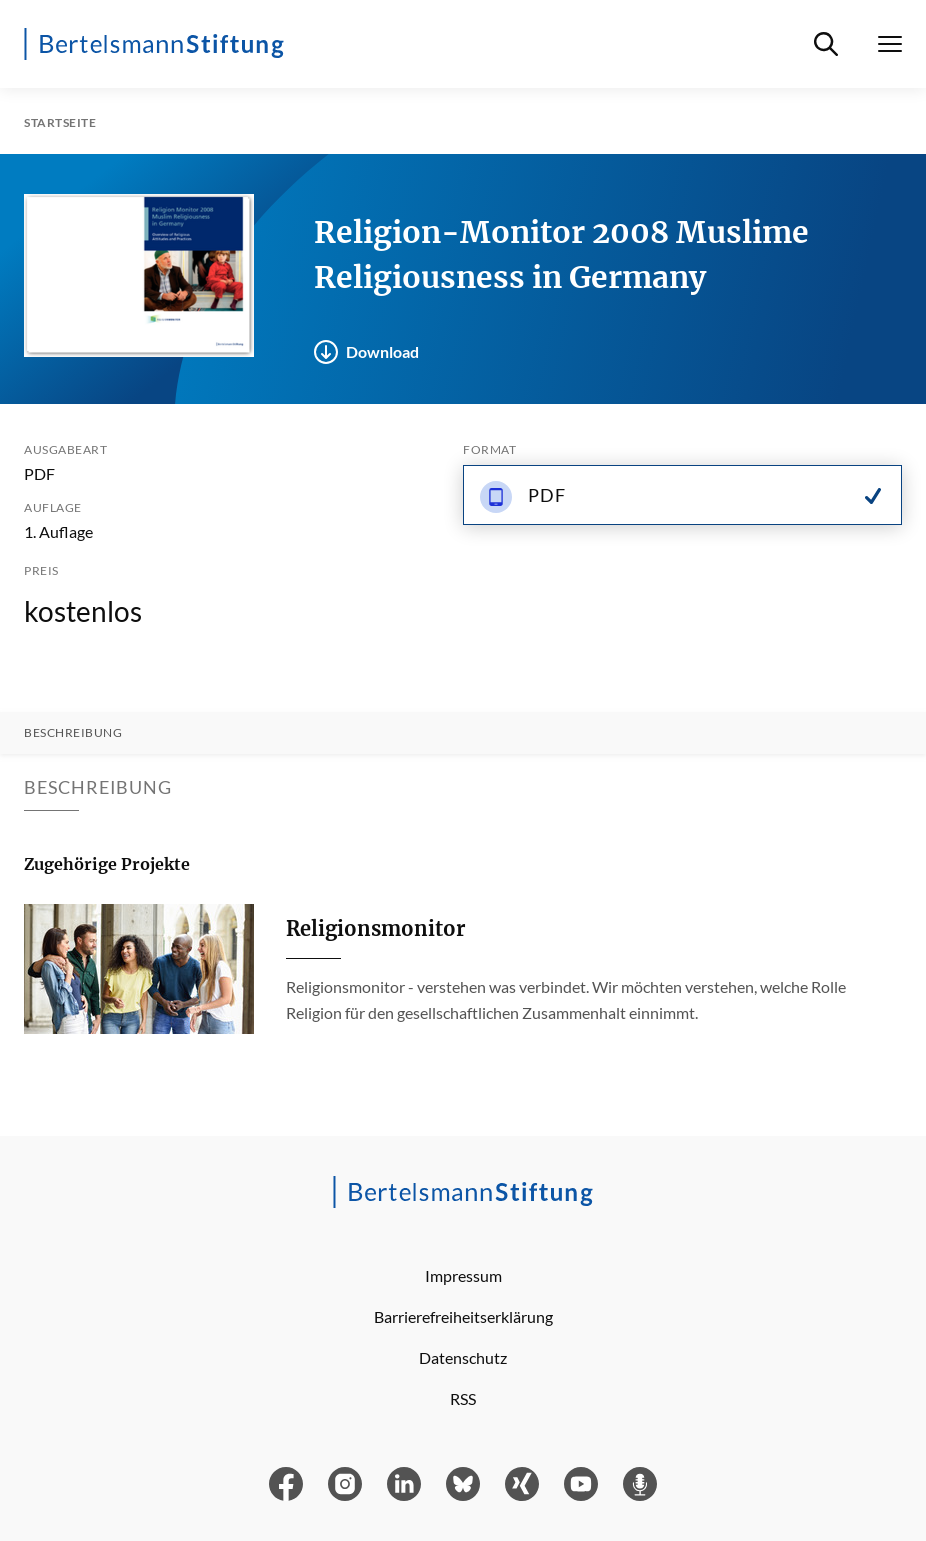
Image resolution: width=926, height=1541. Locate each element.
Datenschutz (463, 1357)
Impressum (463, 1275)
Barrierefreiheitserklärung (463, 1316)
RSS (463, 1398)
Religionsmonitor (375, 928)
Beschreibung (73, 733)
